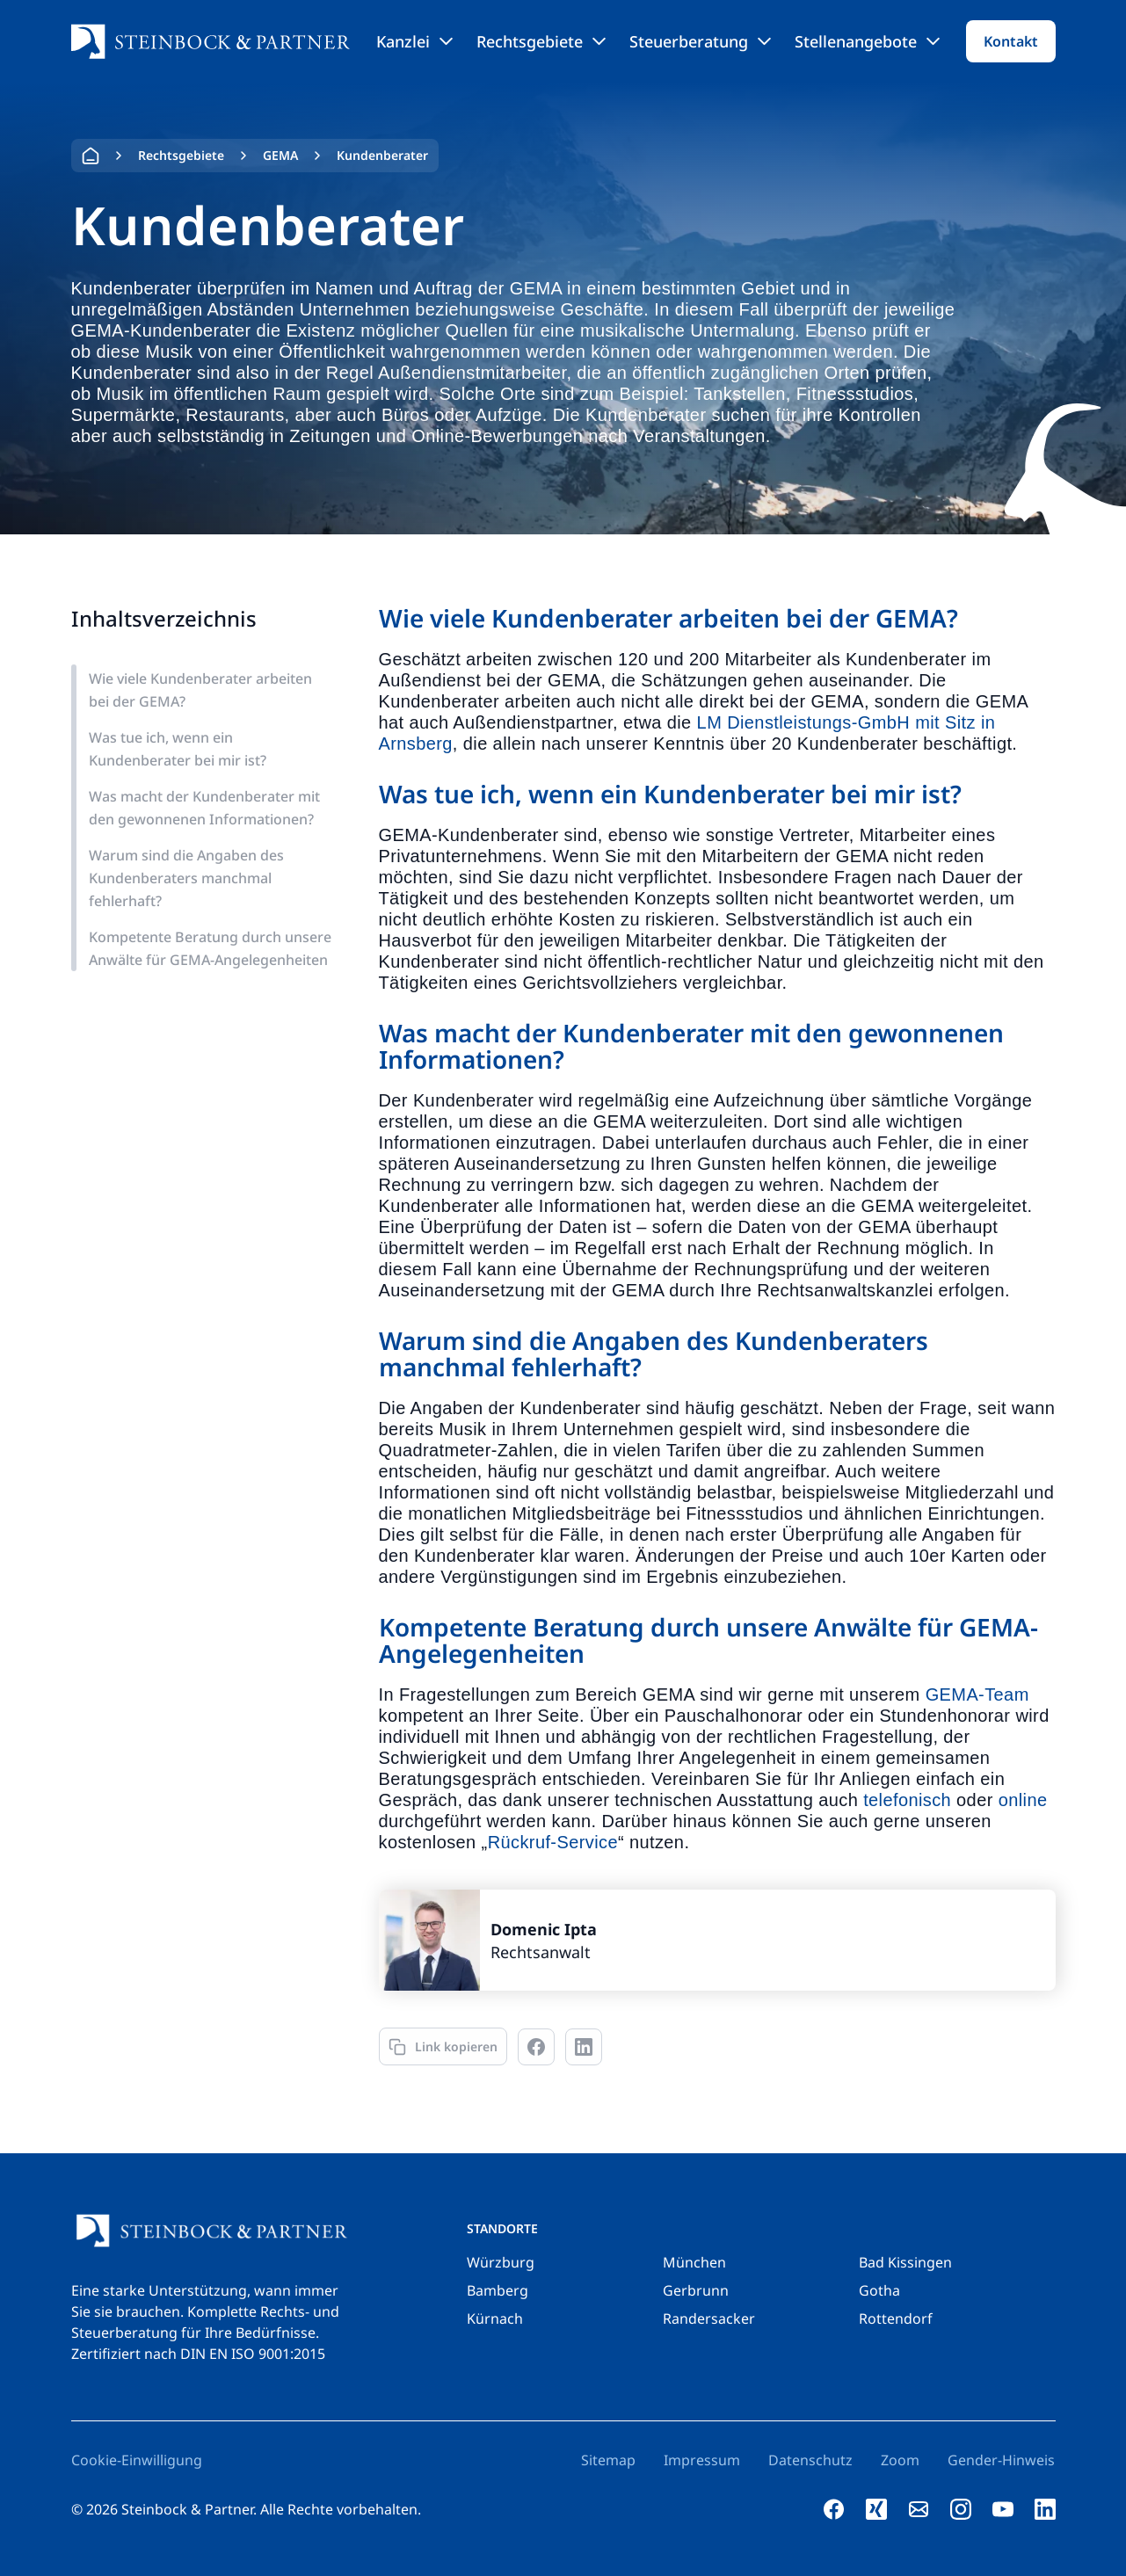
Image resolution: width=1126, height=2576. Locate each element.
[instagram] (960, 2509)
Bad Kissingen (905, 2262)
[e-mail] (918, 2509)
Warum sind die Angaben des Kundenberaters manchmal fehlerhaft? (186, 878)
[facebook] (834, 2509)
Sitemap (608, 2460)
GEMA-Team (977, 1694)
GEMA (280, 155)
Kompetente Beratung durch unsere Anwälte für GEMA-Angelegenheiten (210, 948)
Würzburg (500, 2262)
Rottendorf (896, 2318)
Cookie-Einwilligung (136, 2460)
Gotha (879, 2290)
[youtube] (1002, 2509)
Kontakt (1011, 41)
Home (90, 155)
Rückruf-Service (553, 1842)
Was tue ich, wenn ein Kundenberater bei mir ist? (177, 749)
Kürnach (495, 2318)
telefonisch (907, 1800)
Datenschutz (810, 2460)
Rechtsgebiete (541, 41)
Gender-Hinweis (1001, 2460)
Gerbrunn (696, 2290)
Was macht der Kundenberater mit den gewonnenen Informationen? (204, 808)
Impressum (702, 2460)
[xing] (876, 2509)
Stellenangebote (867, 41)
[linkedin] (1045, 2509)
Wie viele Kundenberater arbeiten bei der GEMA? (200, 690)
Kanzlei (414, 41)
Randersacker (709, 2318)
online (1023, 1800)
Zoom (900, 2460)
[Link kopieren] (443, 2046)
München (694, 2262)
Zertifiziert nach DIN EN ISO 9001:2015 (198, 2353)
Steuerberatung (700, 41)
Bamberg (497, 2290)
